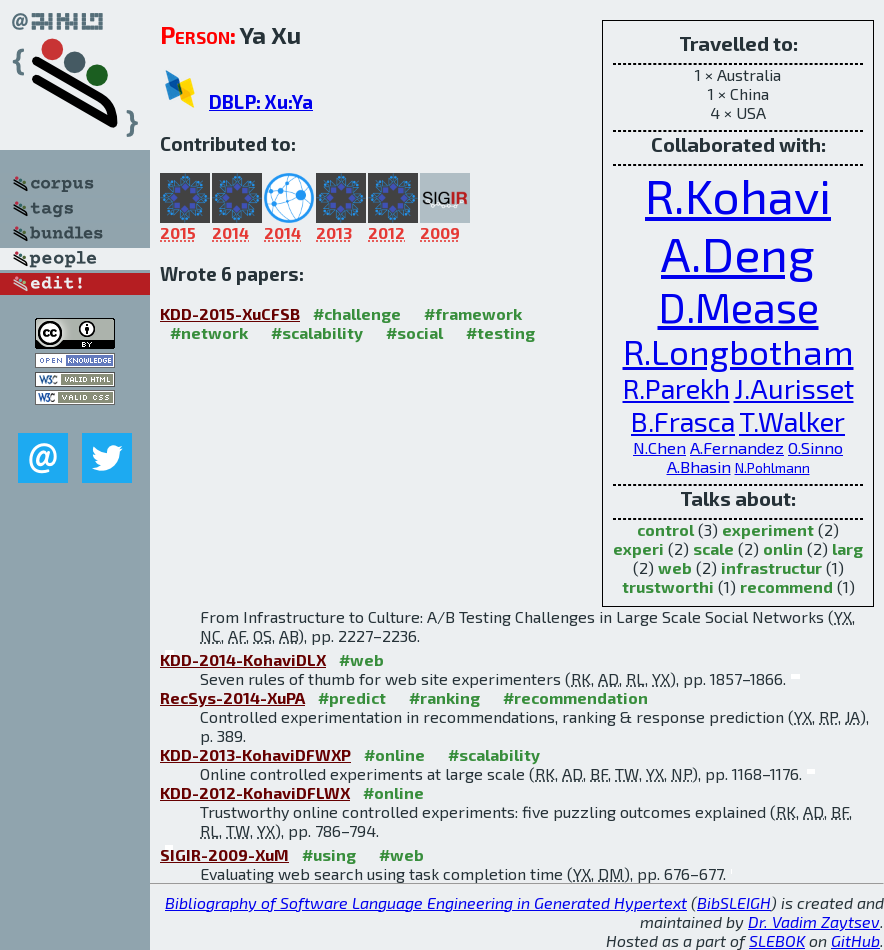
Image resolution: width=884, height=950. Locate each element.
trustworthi (668, 586)
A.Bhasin (699, 466)
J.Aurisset (794, 388)
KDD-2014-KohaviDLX (243, 659)
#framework (473, 313)
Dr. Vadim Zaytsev (814, 921)
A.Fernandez (737, 447)
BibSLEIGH (734, 902)
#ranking (444, 697)
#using (329, 854)
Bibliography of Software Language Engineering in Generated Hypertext (426, 902)
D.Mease (738, 306)
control (665, 529)
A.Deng (738, 253)
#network (209, 332)
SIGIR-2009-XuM (224, 854)
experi (638, 548)
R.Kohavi (738, 195)
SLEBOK (777, 940)
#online (394, 754)
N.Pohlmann (772, 467)
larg (847, 548)
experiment (768, 529)
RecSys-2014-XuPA (232, 697)
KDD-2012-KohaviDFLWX (255, 792)
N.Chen (659, 447)
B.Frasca (683, 421)
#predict (352, 697)
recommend (786, 586)
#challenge (357, 313)
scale (713, 548)
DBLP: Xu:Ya (261, 101)
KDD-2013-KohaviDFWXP (255, 754)
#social (414, 332)
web (675, 567)
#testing (500, 332)
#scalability (317, 332)
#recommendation (575, 697)
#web (361, 659)
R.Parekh (676, 388)
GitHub (855, 940)
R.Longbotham (738, 351)
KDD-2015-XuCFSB (230, 313)
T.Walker (792, 421)
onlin (783, 548)
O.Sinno (815, 447)
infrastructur (771, 567)
